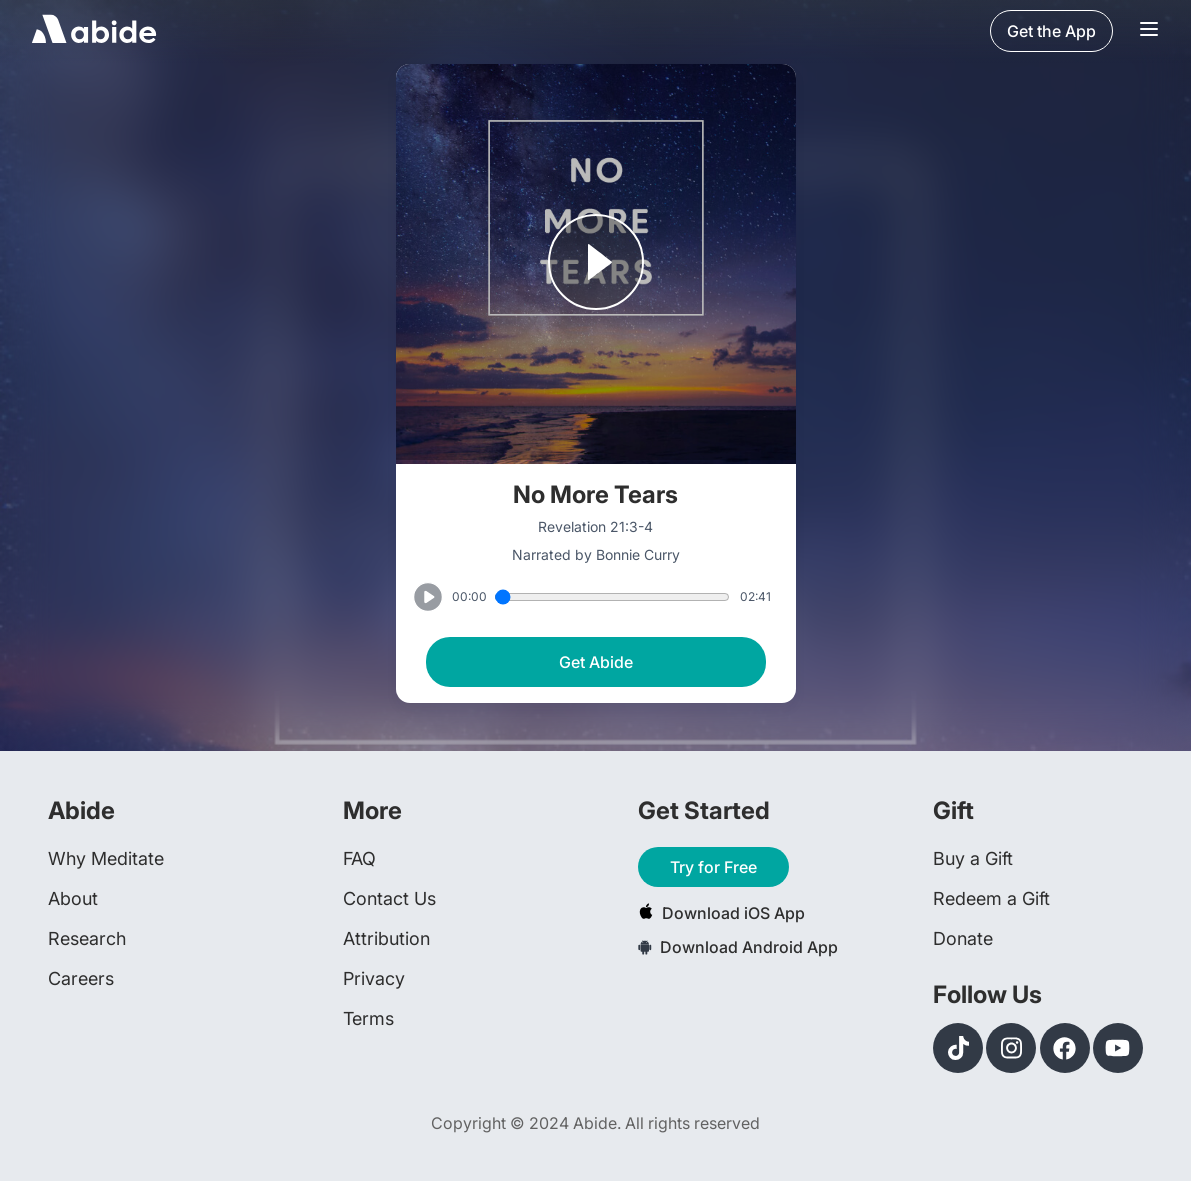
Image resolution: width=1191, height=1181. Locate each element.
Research (87, 938)
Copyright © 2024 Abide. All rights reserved (595, 1123)
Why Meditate (106, 858)
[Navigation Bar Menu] (1149, 31)
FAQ (359, 858)
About (73, 898)
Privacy (374, 978)
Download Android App (738, 947)
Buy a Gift (973, 858)
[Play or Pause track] (596, 264)
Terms (368, 1018)
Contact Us (389, 898)
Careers (81, 978)
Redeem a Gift (991, 898)
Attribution (386, 938)
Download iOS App (721, 912)
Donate (963, 938)
